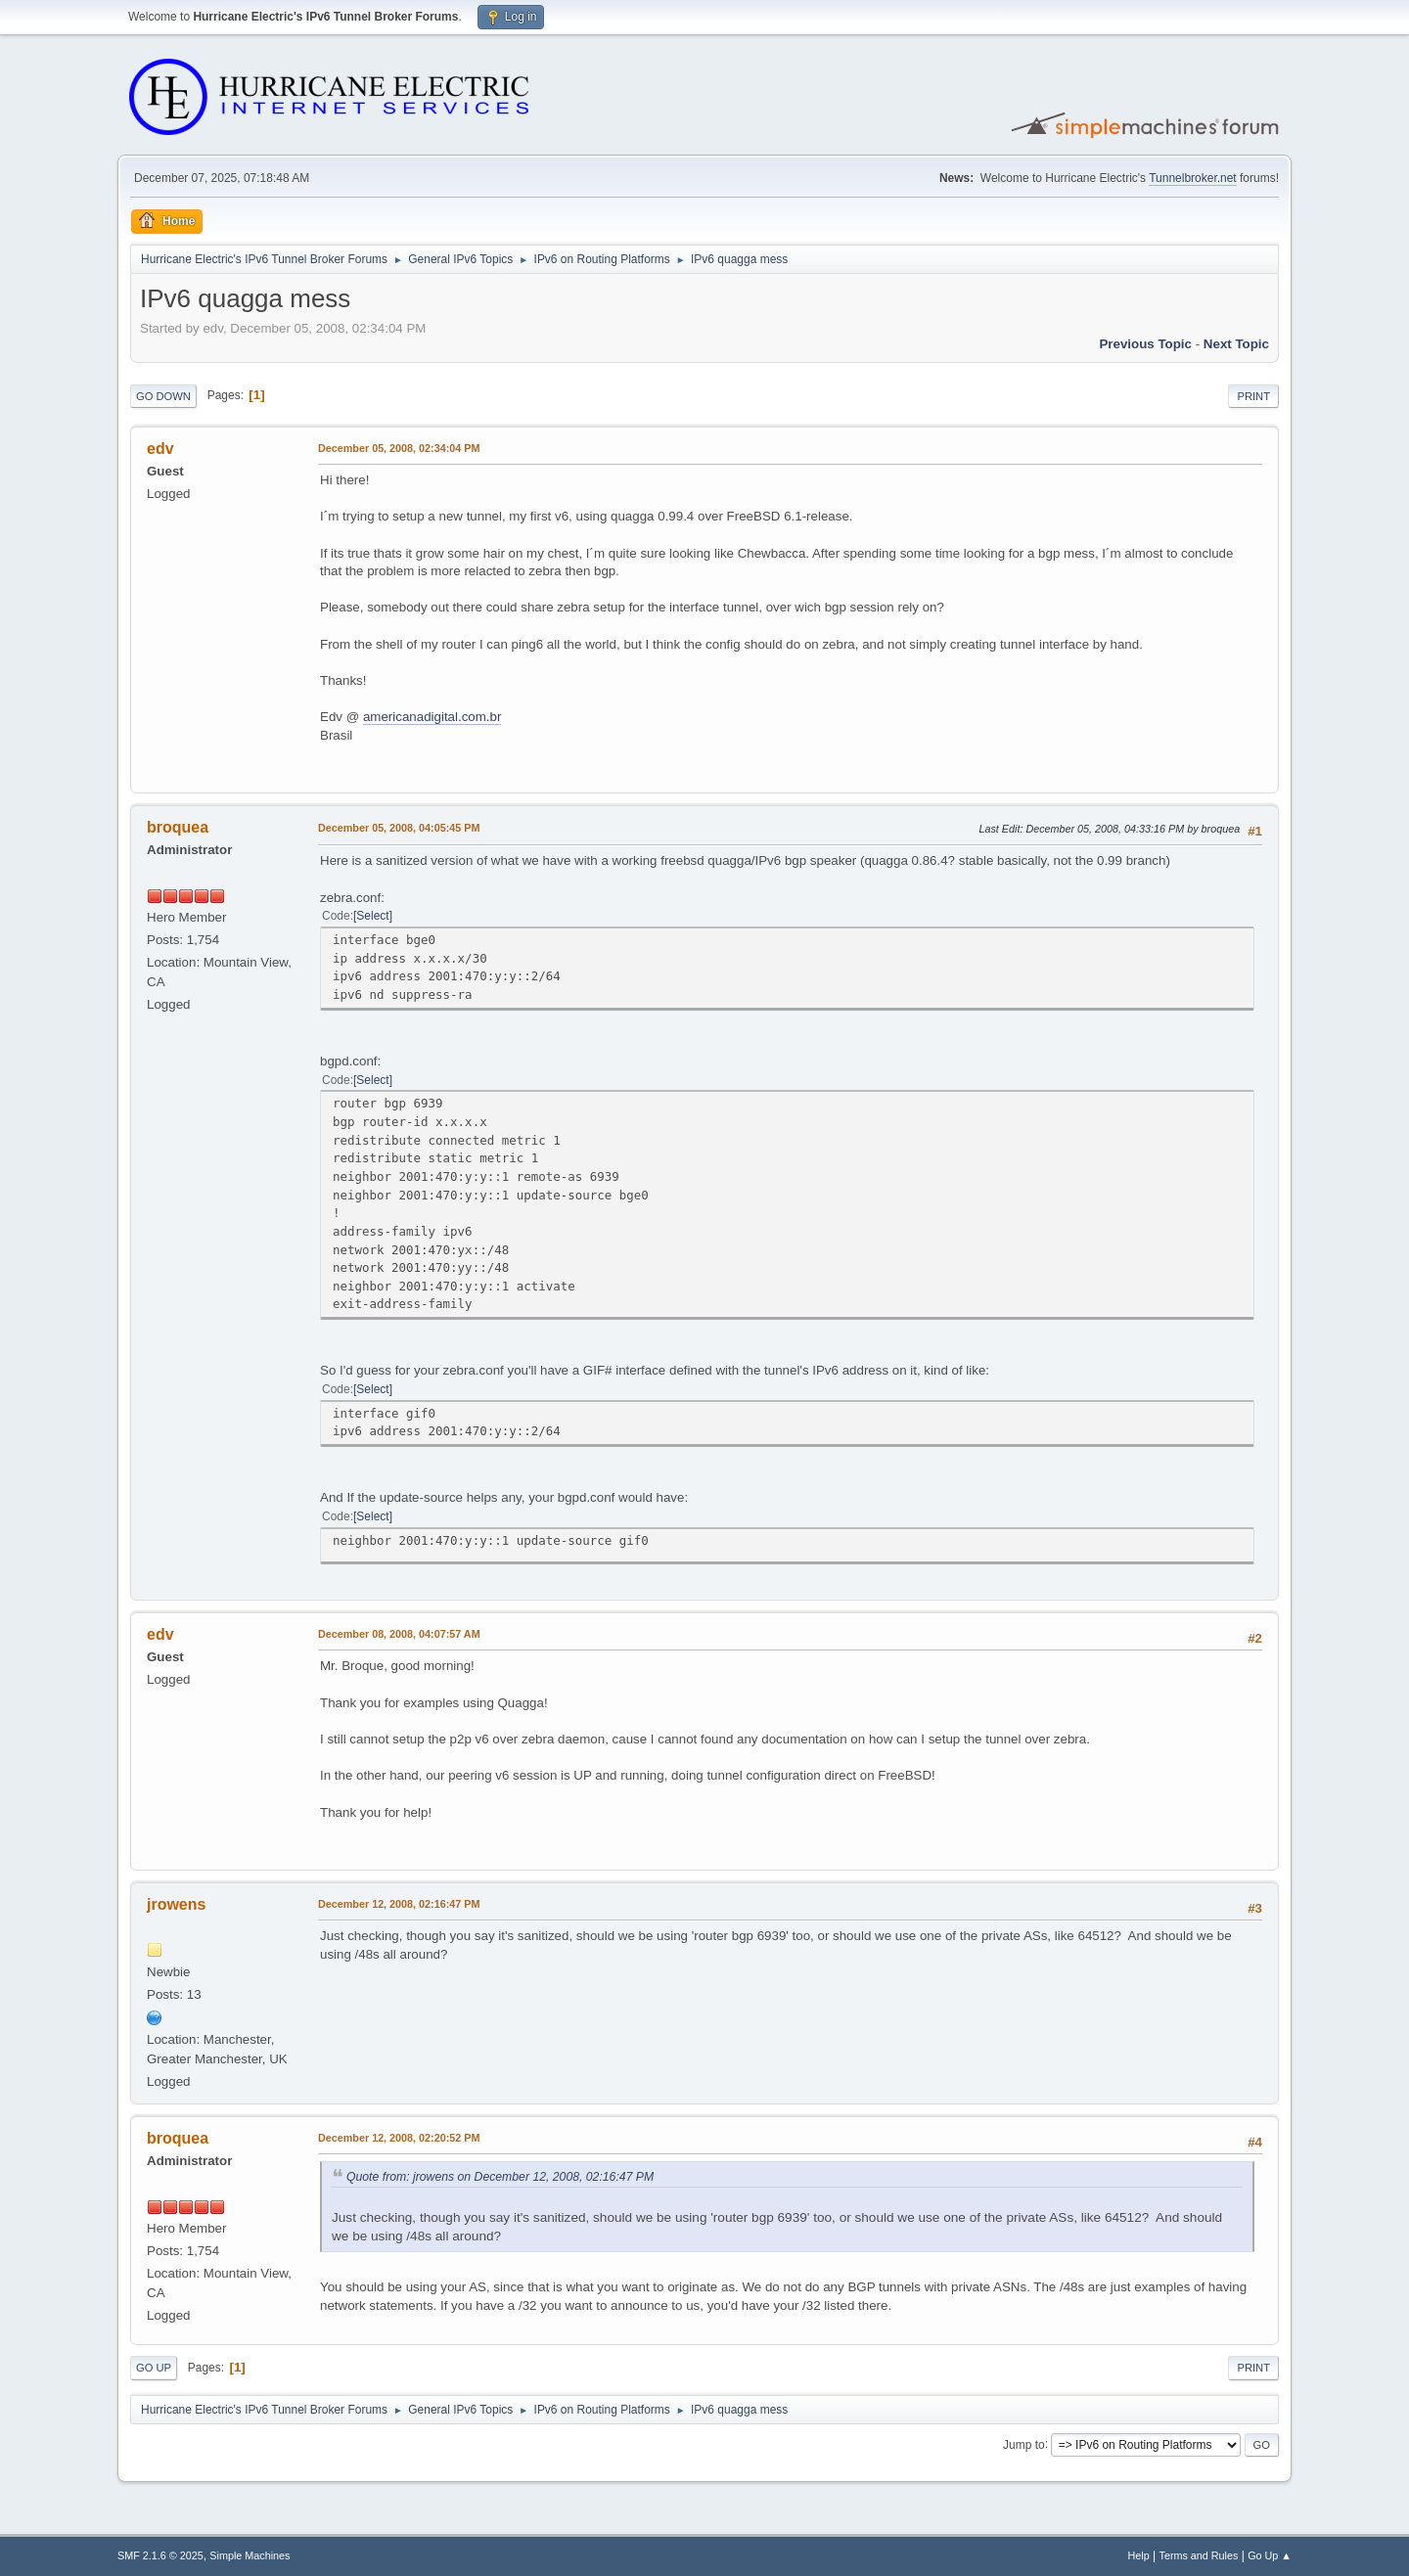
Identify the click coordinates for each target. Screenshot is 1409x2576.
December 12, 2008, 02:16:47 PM (398, 1904)
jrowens (176, 1904)
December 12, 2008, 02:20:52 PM (398, 2138)
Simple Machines (249, 2555)
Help (1139, 2555)
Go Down (163, 396)
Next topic (1236, 344)
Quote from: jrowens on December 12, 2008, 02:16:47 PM (500, 2177)
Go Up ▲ (1270, 2555)
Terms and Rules (1199, 2555)
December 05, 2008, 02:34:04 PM (398, 448)
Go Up (153, 2367)
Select (372, 916)
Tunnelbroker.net (1193, 178)
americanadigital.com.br (432, 716)
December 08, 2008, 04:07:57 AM (399, 1634)
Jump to (1024, 2444)
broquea (177, 827)
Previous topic (1145, 344)
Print (1253, 396)
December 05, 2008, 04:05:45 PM (398, 828)
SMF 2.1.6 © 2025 (160, 2555)
